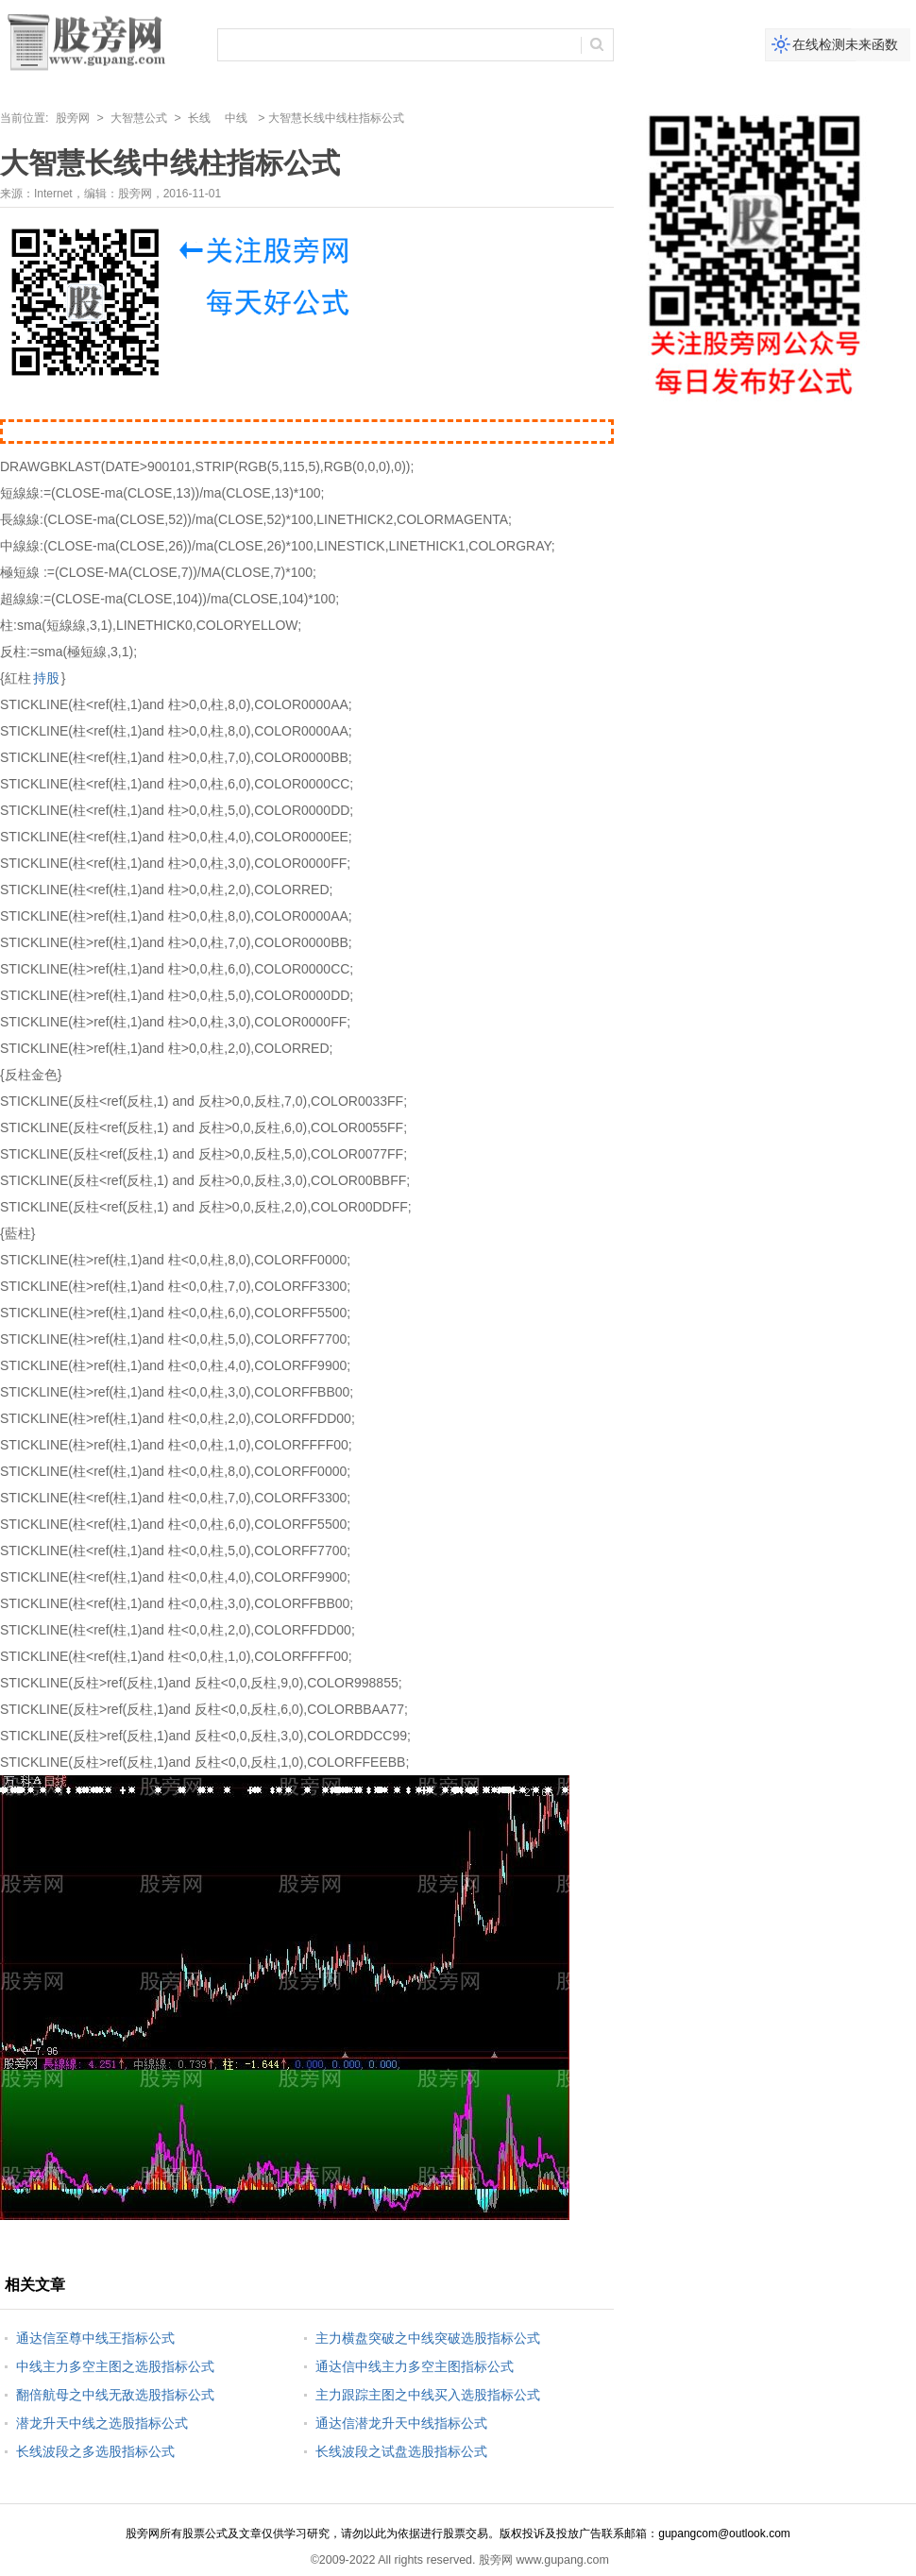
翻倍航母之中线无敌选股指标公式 (115, 2394)
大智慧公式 (138, 118)
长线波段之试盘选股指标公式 (401, 2451)
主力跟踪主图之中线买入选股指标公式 (427, 2394)
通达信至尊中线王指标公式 (95, 2338)
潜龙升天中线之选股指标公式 (102, 2423)
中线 (236, 118)
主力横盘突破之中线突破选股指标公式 (427, 2338)
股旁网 (73, 118)
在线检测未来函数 (845, 44)
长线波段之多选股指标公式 (95, 2451)
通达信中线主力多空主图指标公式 (414, 2366)
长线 (199, 118)
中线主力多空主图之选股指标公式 (115, 2366)
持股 (46, 678)
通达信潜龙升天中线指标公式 (401, 2423)
